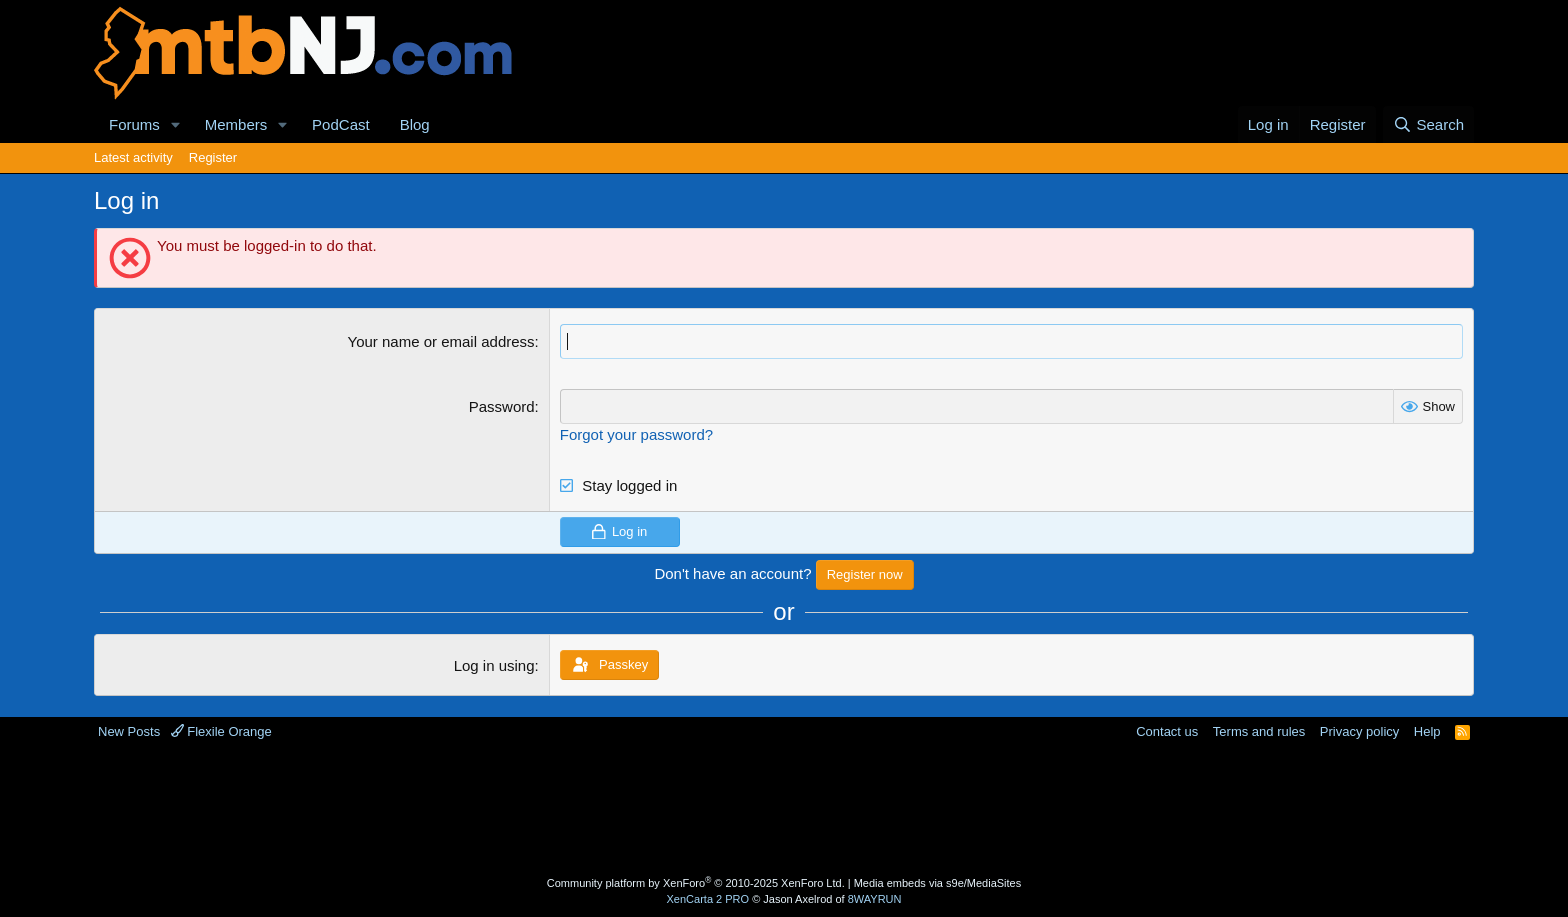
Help (1427, 731)
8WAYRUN (875, 899)
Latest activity (133, 157)
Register (213, 157)
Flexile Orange (221, 731)
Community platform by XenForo (696, 883)
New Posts (129, 731)
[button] (176, 124)
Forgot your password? (636, 434)
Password (502, 406)
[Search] (1428, 124)
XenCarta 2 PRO (708, 899)
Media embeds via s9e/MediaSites (938, 883)
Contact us (1167, 731)
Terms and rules (1259, 731)
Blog (415, 124)
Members (236, 124)
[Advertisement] (705, 806)
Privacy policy (1359, 731)
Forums (134, 124)
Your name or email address (441, 341)
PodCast (341, 124)
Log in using (494, 665)
